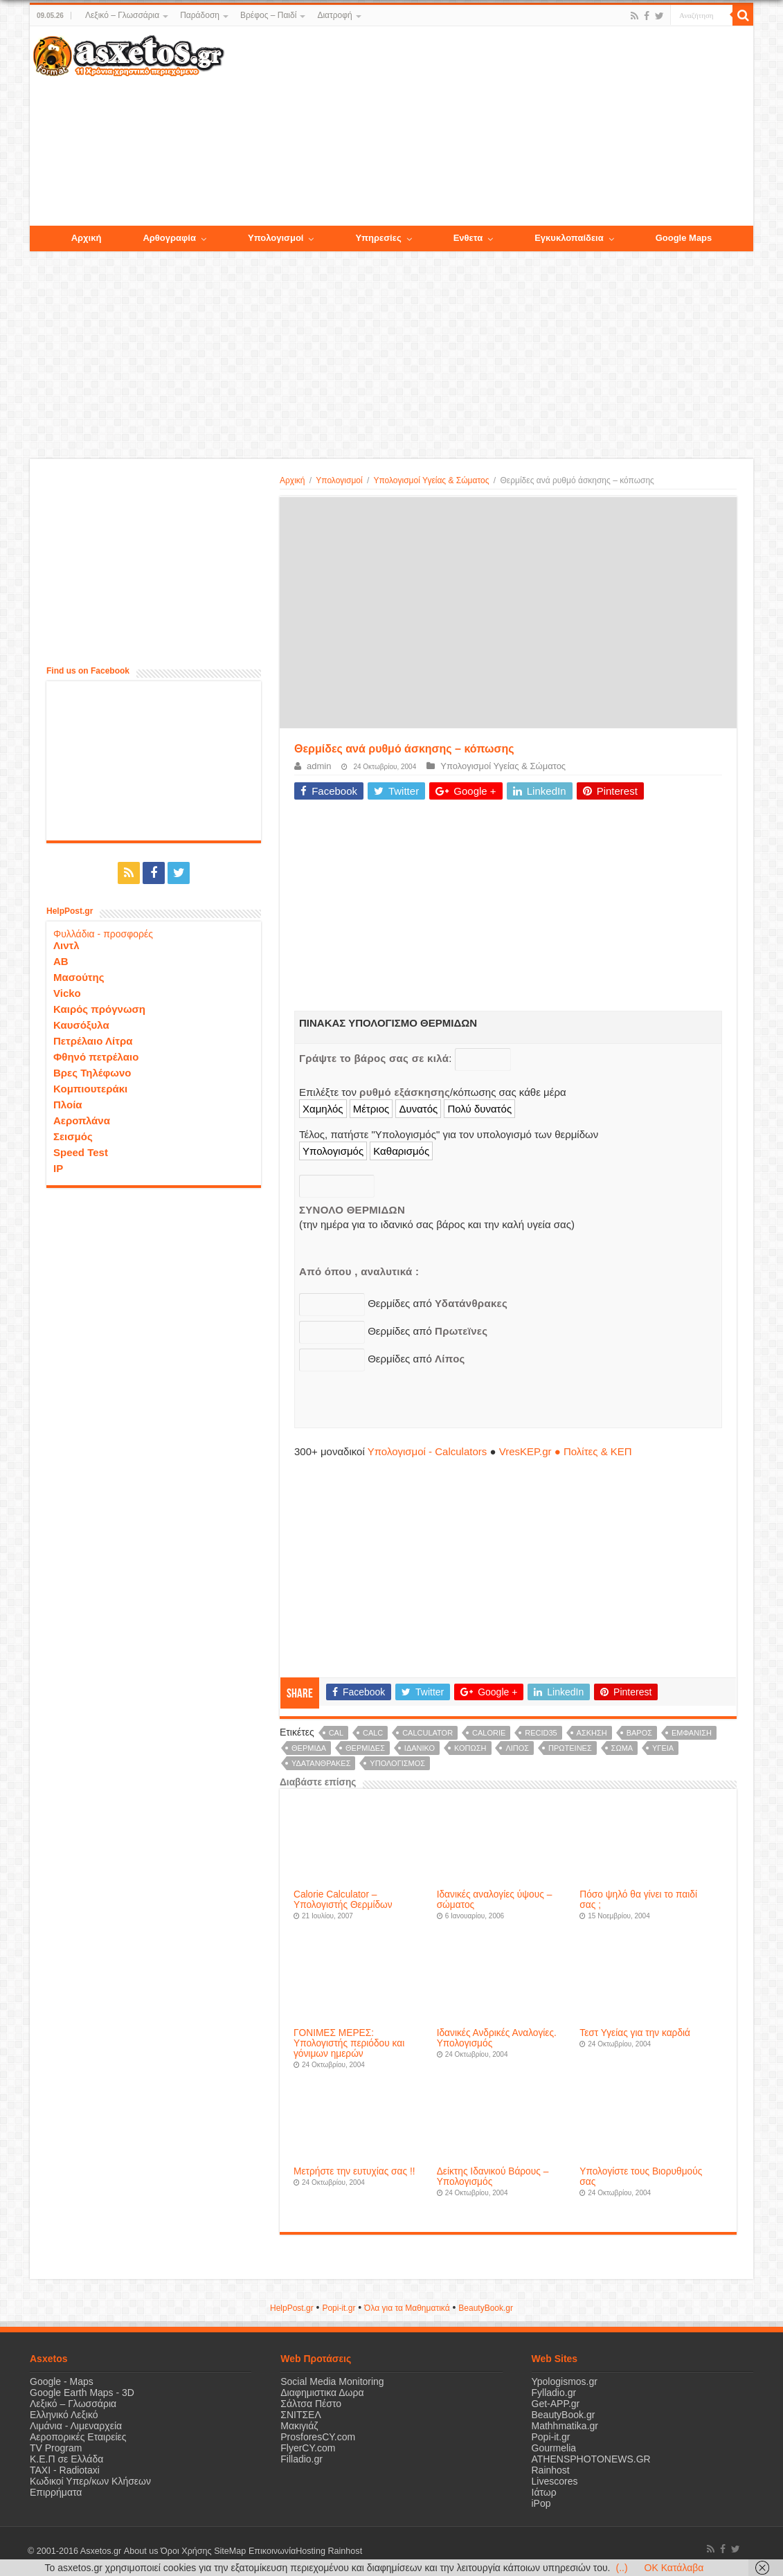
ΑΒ (61, 961)
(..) (621, 2567)
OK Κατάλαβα (674, 2567)
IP (58, 1168)
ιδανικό (419, 1748)
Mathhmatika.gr (565, 2425)
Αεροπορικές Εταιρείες (78, 2436)
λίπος (517, 1748)
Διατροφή (334, 15)
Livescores (555, 2481)
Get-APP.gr (556, 2403)
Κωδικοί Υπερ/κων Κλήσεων (90, 2481)
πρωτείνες (570, 1748)
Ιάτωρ (544, 2492)
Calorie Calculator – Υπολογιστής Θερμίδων (343, 1899)
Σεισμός (73, 1136)
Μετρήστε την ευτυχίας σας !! (354, 2171)
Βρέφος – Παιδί (268, 15)
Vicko (67, 993)
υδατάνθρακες (320, 1763)
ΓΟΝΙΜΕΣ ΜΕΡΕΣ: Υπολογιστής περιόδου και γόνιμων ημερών (349, 2043)
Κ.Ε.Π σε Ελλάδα (66, 2459)
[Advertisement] (489, 127)
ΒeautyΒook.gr (485, 2308)
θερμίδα (308, 1748)
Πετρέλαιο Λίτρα (92, 1041)
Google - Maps (61, 2381)
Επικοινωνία (271, 2551)
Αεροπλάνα (81, 1120)
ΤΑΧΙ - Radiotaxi (65, 2470)
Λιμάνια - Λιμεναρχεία (76, 2425)
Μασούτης (79, 977)
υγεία (663, 1748)
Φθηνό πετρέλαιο (95, 1057)
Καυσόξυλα (81, 1025)
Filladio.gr (301, 2459)
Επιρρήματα (56, 2492)
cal (336, 1733)
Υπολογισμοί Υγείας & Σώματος (431, 480)
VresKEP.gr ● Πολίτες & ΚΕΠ (565, 1451)
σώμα (622, 1748)
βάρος (639, 1733)
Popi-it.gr (338, 2308)
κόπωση (470, 1748)
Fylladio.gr (554, 2392)
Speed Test (80, 1152)
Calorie (488, 1733)
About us (140, 2551)
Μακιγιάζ (299, 2425)
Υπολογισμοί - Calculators (427, 1451)
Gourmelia (554, 2447)
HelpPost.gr (292, 2308)
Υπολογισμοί (339, 480)
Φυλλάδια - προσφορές (103, 933)
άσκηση (592, 1733)
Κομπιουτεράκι (90, 1089)
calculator (427, 1733)
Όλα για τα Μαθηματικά (407, 2308)
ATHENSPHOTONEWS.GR (591, 2459)
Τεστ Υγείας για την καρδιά (634, 2033)
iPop (541, 2503)
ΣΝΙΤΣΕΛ (300, 2414)
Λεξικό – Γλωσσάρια (122, 15)
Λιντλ (66, 945)
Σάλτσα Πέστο (310, 2403)
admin (319, 766)
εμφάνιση (692, 1733)
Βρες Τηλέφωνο (92, 1073)
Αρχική (292, 480)
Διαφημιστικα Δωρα (321, 2392)
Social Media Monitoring (332, 2381)
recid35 (541, 1733)
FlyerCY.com (307, 2447)
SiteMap (229, 2551)
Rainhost (551, 2470)
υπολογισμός (397, 1763)
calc (373, 1733)
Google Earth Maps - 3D (82, 2392)
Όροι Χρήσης (185, 2551)
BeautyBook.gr (563, 2414)
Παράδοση (199, 15)
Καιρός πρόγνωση (99, 1009)
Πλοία (67, 1104)
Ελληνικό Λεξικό (64, 2414)
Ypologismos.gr (564, 2381)
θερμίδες (365, 1748)
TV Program (56, 2447)
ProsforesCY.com (317, 2436)
